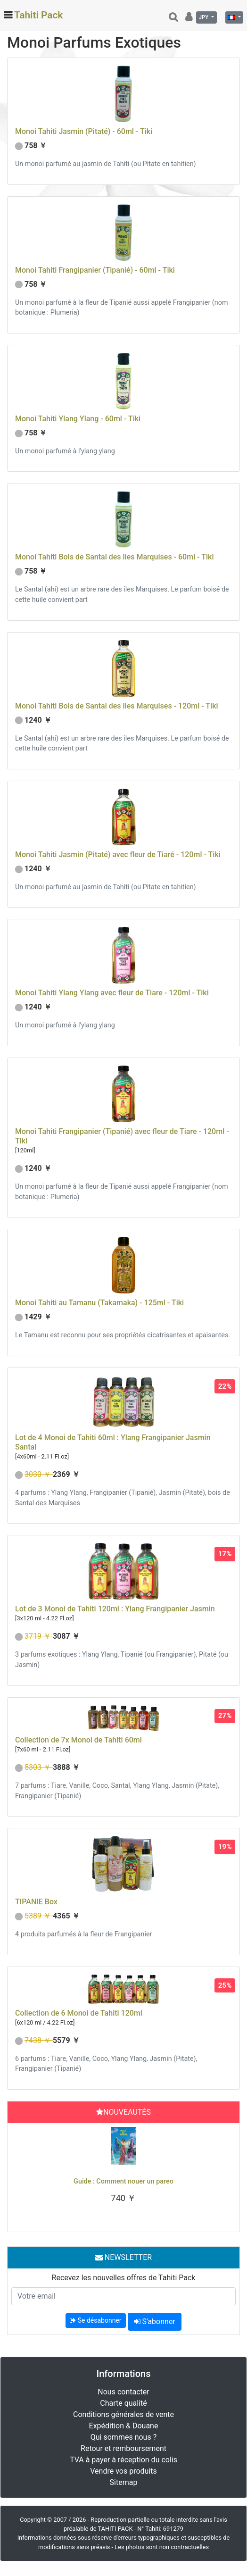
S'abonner (154, 2321)
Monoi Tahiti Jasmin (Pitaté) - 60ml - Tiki (83, 131)
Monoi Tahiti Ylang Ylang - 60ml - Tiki (77, 418)
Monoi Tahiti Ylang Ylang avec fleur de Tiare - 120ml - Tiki (112, 992)
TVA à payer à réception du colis (123, 2459)
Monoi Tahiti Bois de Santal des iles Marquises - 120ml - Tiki (116, 705)
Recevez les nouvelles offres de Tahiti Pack (124, 2277)
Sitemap (124, 2482)
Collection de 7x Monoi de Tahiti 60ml (78, 1739)
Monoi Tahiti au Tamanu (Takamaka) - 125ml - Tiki (99, 1302)
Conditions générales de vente (123, 2414)
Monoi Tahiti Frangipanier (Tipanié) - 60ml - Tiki (95, 270)
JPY (204, 17)
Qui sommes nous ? (123, 2437)
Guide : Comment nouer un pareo (123, 2181)
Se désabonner (95, 2320)
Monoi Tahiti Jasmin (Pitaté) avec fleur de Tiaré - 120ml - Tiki (118, 854)
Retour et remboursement (123, 2448)
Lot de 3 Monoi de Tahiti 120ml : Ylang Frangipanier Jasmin (115, 1608)
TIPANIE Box (36, 1901)
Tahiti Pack (38, 15)
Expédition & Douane (123, 2425)
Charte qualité (123, 2403)
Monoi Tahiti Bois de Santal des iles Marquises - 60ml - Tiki (114, 556)
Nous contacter (123, 2391)
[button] (28, 2175)
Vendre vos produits (123, 2471)
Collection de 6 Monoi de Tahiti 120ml (78, 2013)
